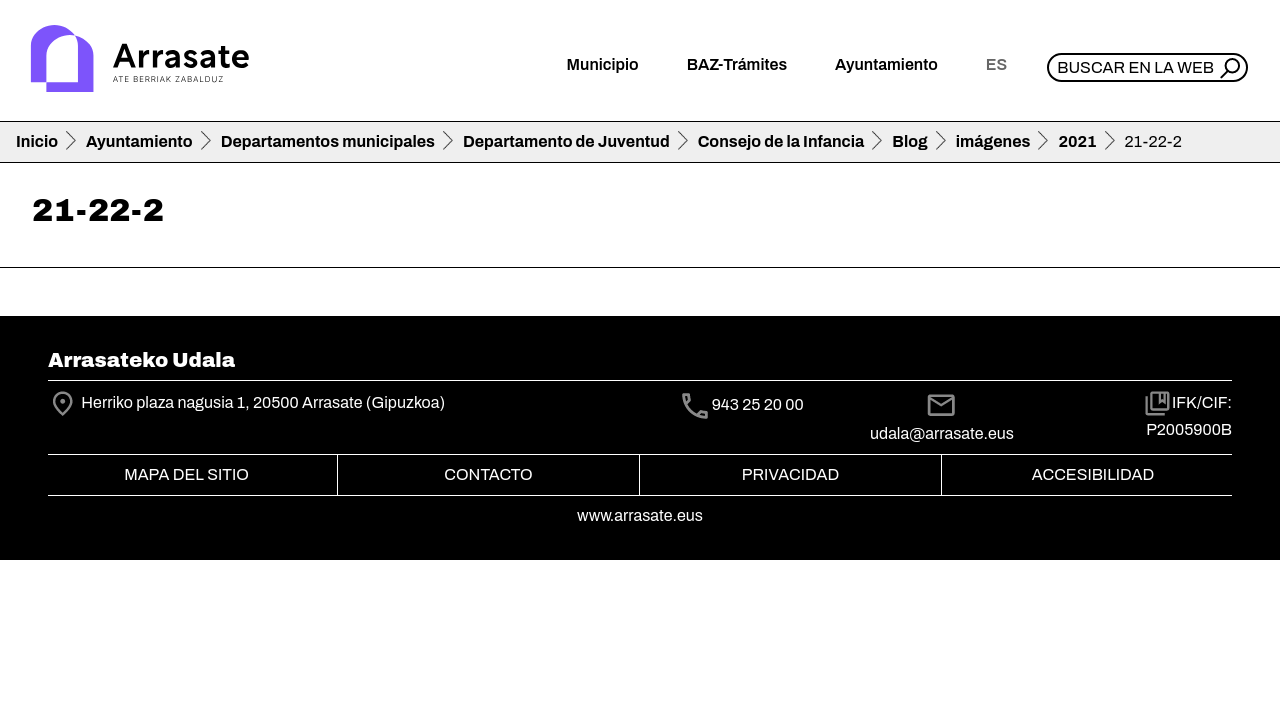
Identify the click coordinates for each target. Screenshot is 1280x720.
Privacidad (790, 474)
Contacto (488, 474)
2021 (1077, 141)
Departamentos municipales (328, 141)
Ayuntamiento (139, 141)
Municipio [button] (603, 64)
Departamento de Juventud (566, 141)
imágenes (993, 141)
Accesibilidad (1093, 474)
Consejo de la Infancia (781, 141)
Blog (909, 141)
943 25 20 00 (758, 405)
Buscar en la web (1135, 67)
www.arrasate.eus (640, 515)
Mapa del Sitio (186, 474)
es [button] (996, 64)
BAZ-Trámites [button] (737, 64)
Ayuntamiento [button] (886, 64)
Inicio (37, 141)
